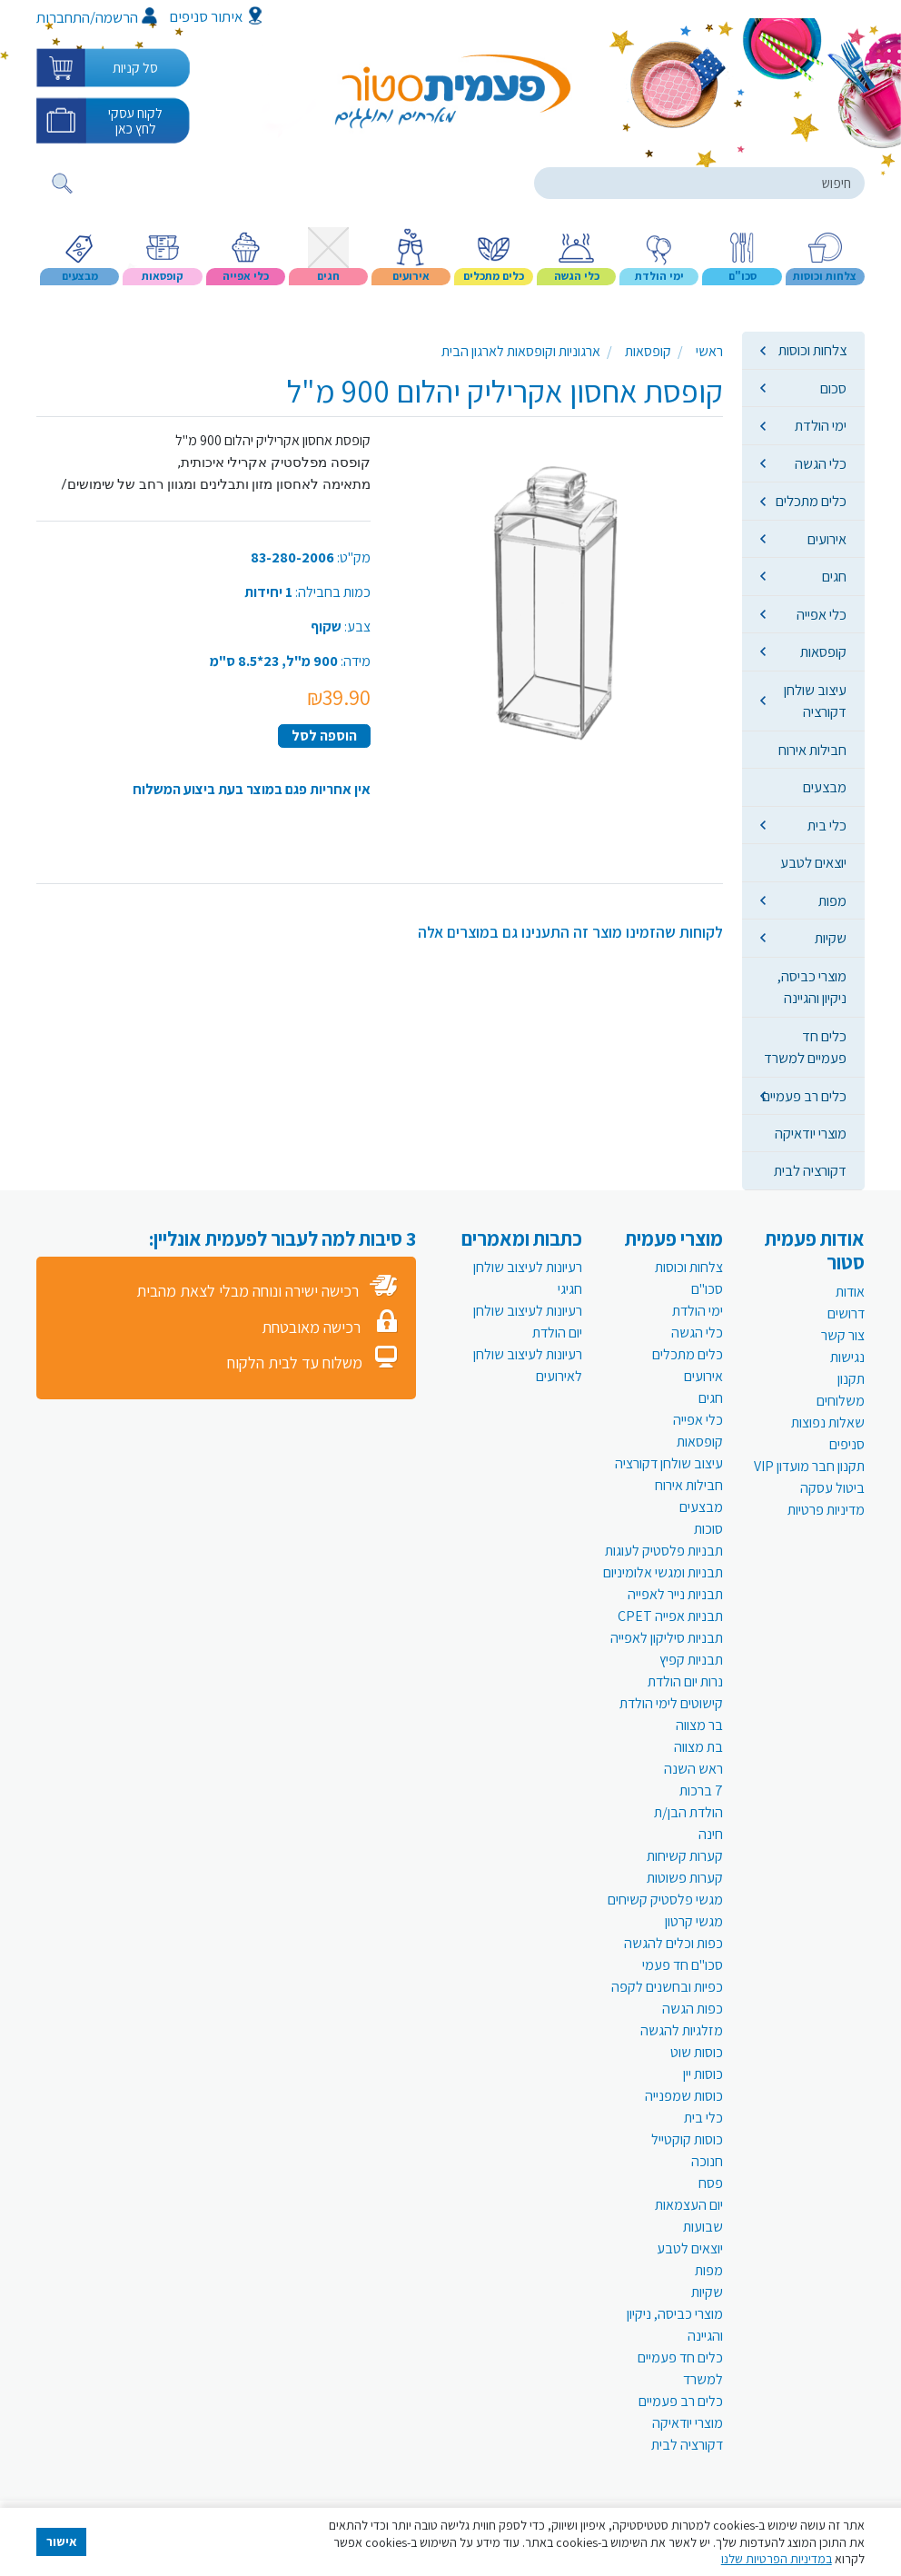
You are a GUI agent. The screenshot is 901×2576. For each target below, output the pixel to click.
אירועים (827, 539)
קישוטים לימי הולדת (671, 1703)
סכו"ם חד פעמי (682, 1964)
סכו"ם (707, 1288)
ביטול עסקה (832, 1487)
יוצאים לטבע (813, 862)
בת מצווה (698, 1746)
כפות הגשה (692, 2008)
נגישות (847, 1357)
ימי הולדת (821, 425)
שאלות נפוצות (828, 1422)
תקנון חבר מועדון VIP (809, 1466)
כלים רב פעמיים (804, 1096)
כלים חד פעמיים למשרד (805, 1047)
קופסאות (823, 651)
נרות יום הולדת (685, 1681)
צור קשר (843, 1335)
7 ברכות (701, 1790)
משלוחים (841, 1400)
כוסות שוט (696, 2052)
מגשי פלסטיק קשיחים (665, 1899)
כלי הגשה (821, 463)
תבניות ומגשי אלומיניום (663, 1572)
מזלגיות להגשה (681, 2030)
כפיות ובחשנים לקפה (667, 1986)
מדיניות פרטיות (826, 1509)
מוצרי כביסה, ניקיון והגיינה (812, 987)
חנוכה (707, 2161)
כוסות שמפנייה (684, 2095)
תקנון (851, 1378)
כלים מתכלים (811, 501)
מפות (832, 900)
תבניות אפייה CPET (670, 1616)
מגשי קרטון (694, 1921)
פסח (710, 2183)
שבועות (703, 2226)
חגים (834, 576)
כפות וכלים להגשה (673, 1943)
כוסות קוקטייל (687, 2139)
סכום (833, 388)
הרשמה (125, 17)
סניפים (847, 1444)
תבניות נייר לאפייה (675, 1594)
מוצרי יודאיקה (811, 1133)
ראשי (709, 351)
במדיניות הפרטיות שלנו (776, 2559)
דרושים (846, 1313)
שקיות (831, 938)
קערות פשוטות (685, 1877)
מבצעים (825, 787)
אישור (61, 2541)
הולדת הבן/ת (688, 1812)
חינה (710, 1834)
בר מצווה (699, 1725)
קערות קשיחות (685, 1855)
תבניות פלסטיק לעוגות (664, 1550)
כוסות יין (703, 2074)
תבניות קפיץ (691, 1659)
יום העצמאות (689, 2204)
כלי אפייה (822, 614)
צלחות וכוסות (812, 350)
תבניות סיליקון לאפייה (666, 1637)
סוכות (708, 1528)
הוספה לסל (324, 735)
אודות (850, 1291)
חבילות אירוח (812, 750)
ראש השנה (693, 1768)
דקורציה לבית (810, 1170)
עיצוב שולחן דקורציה (815, 700)
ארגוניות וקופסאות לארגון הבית (520, 351)
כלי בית (827, 825)
